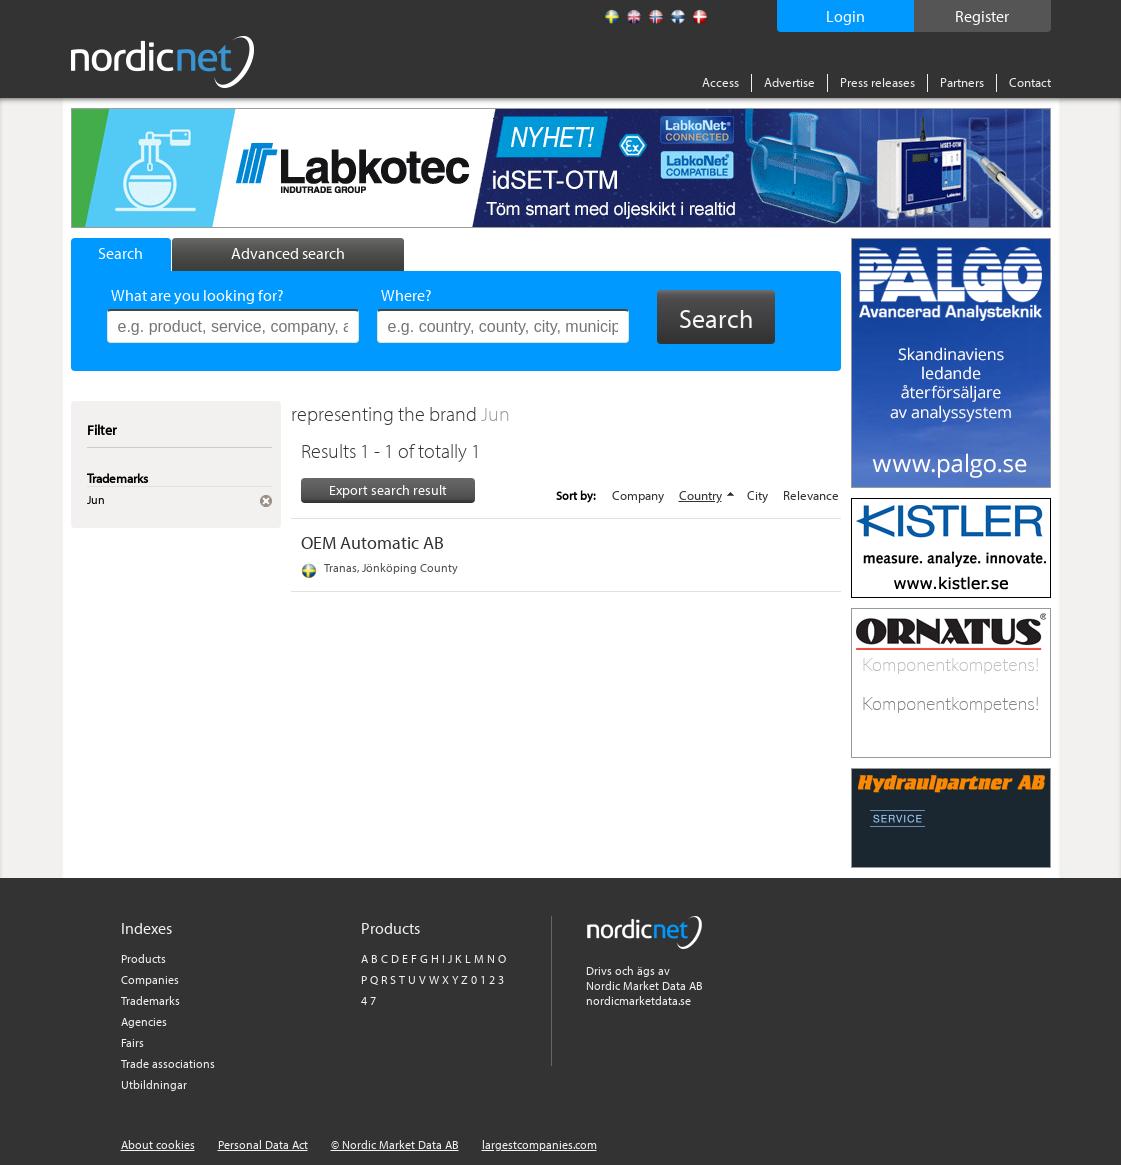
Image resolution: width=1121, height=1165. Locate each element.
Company (638, 495)
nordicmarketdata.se (638, 1000)
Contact (1030, 82)
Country (700, 495)
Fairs (132, 1042)
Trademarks (150, 1000)
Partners (962, 82)
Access (720, 82)
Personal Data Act (263, 1144)
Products (143, 958)
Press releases (877, 82)
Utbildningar (154, 1084)
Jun (495, 413)
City (757, 495)
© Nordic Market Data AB (395, 1144)
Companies (150, 979)
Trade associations (168, 1063)
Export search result (388, 490)
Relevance (811, 495)
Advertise (789, 82)
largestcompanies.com (539, 1144)
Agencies (144, 1021)
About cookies (158, 1144)
